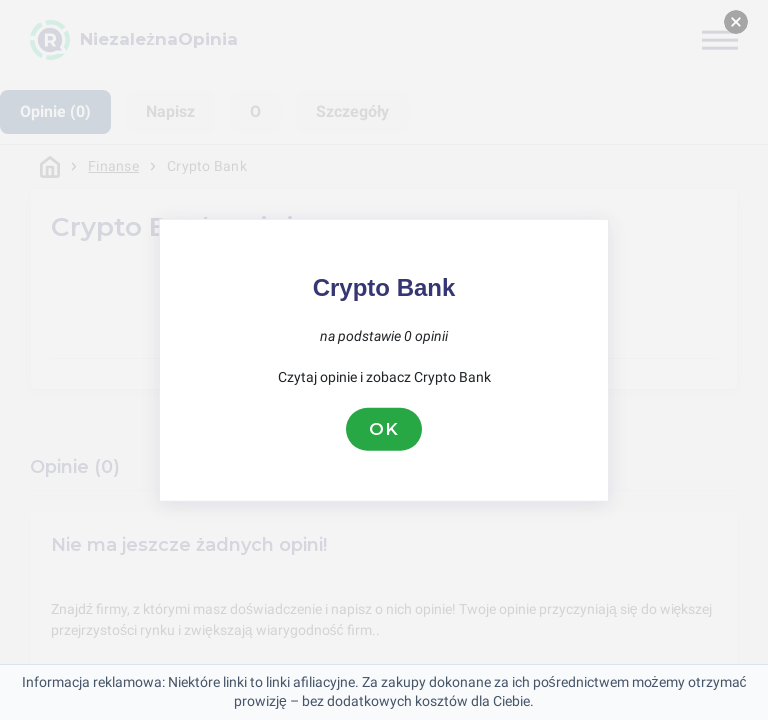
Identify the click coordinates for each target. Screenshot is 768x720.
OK (384, 429)
